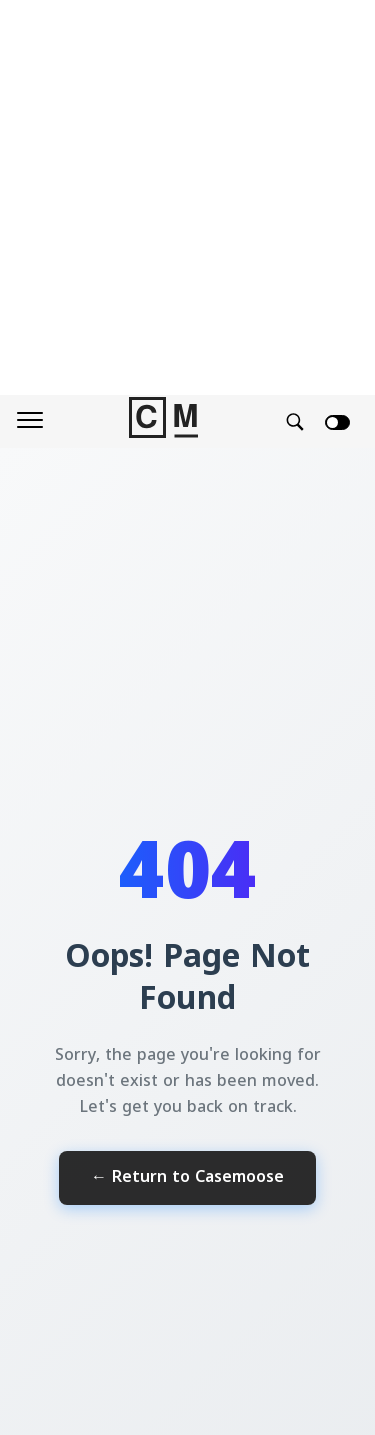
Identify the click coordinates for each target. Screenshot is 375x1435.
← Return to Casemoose (187, 1178)
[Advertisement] (187, 197)
